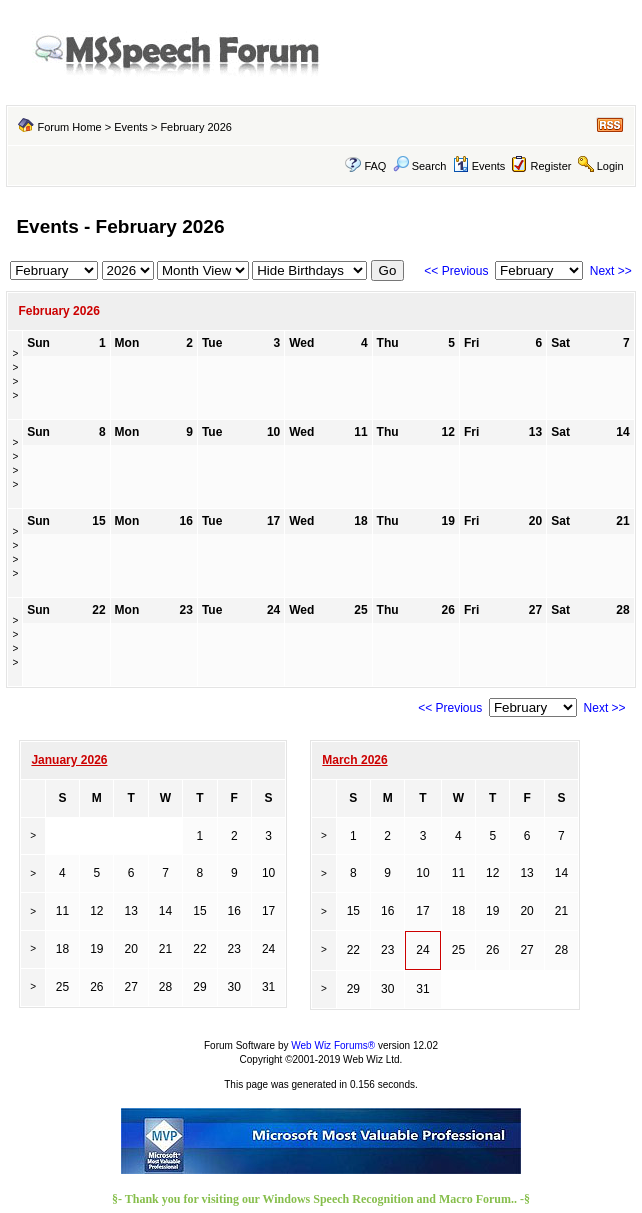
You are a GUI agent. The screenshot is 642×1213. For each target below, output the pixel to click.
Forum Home (69, 127)
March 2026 (354, 760)
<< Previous (456, 271)
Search (420, 166)
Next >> (611, 271)
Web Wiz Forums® (333, 1045)
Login (610, 166)
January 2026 (69, 760)
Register (551, 166)
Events (131, 127)
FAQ (375, 166)
